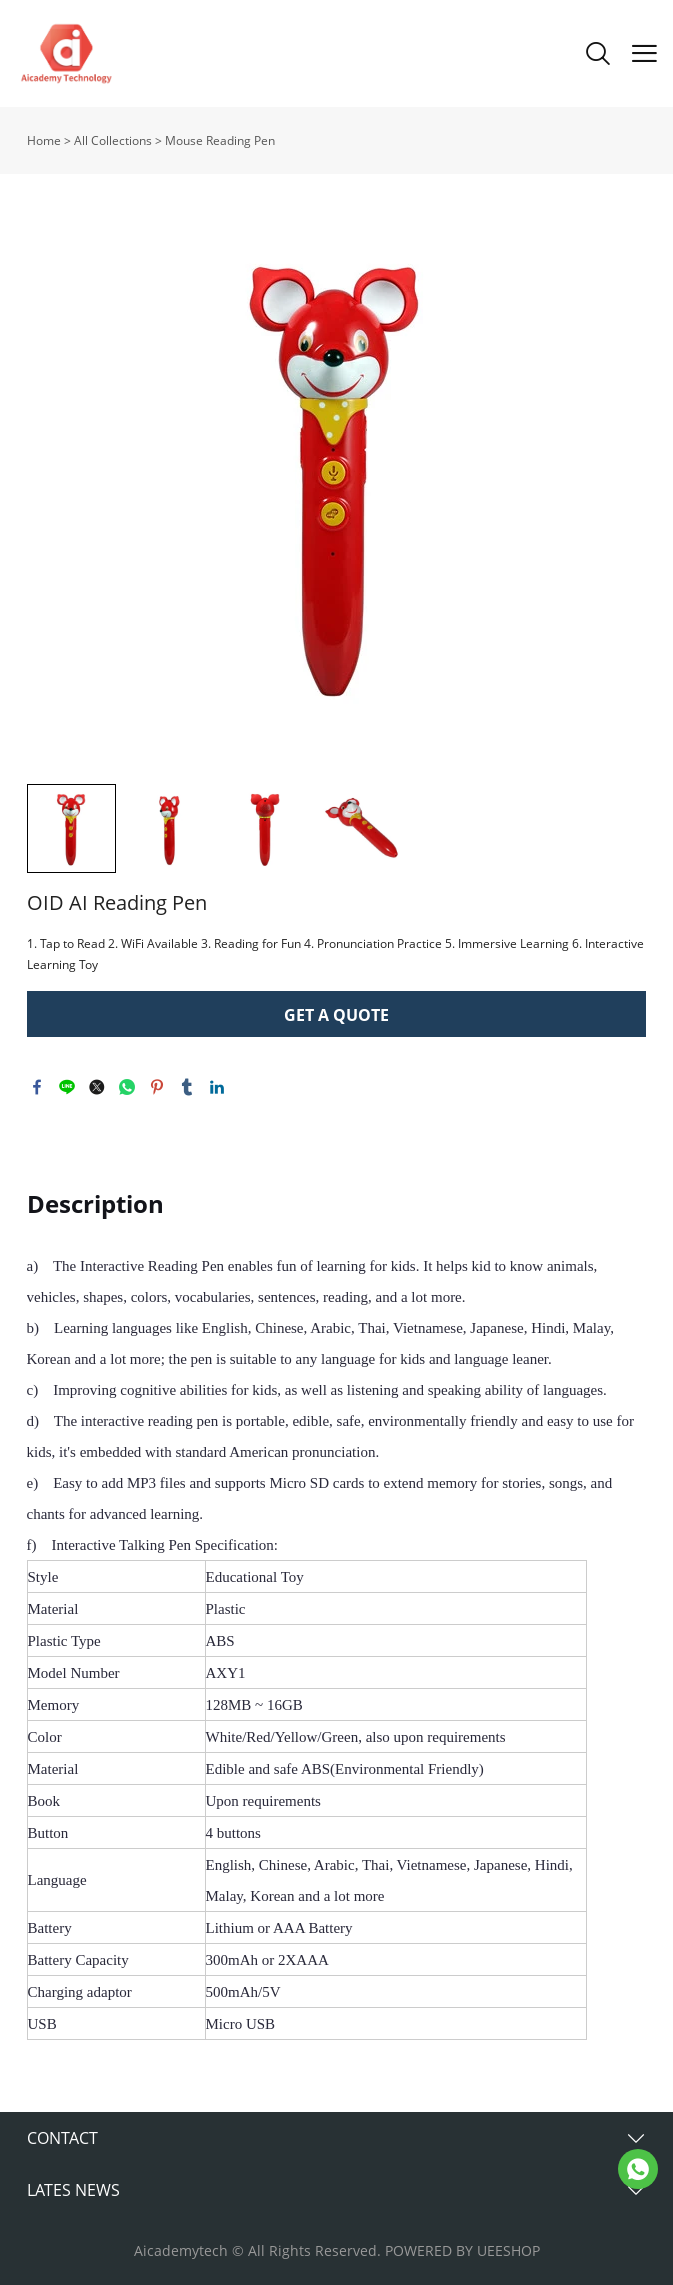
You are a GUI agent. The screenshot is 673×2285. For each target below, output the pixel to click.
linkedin (217, 1087)
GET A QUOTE (336, 1015)
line (67, 1087)
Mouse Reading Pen (220, 140)
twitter (97, 1087)
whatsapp (127, 1087)
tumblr (187, 1087)
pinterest (157, 1087)
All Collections (113, 140)
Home (44, 140)
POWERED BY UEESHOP (462, 2250)
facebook (37, 1087)
